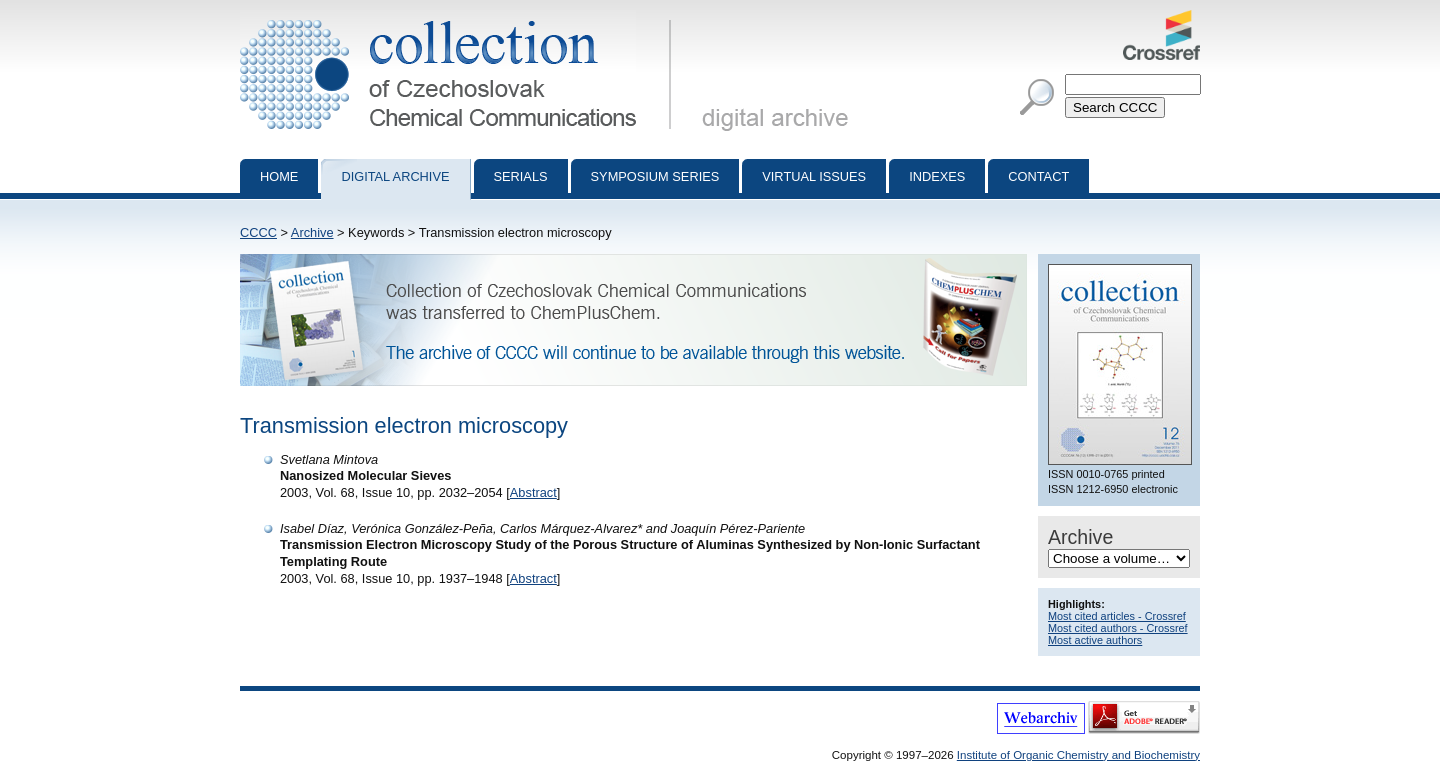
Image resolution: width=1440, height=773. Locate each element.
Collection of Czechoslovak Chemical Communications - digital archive (459, 18)
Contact (1038, 176)
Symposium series (655, 176)
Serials (521, 176)
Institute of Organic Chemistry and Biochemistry (1078, 755)
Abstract (533, 492)
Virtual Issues (814, 176)
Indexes (937, 176)
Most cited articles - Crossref (1117, 616)
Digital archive (395, 176)
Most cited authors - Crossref (1118, 628)
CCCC (258, 232)
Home (279, 176)
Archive (312, 232)
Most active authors (1095, 640)
